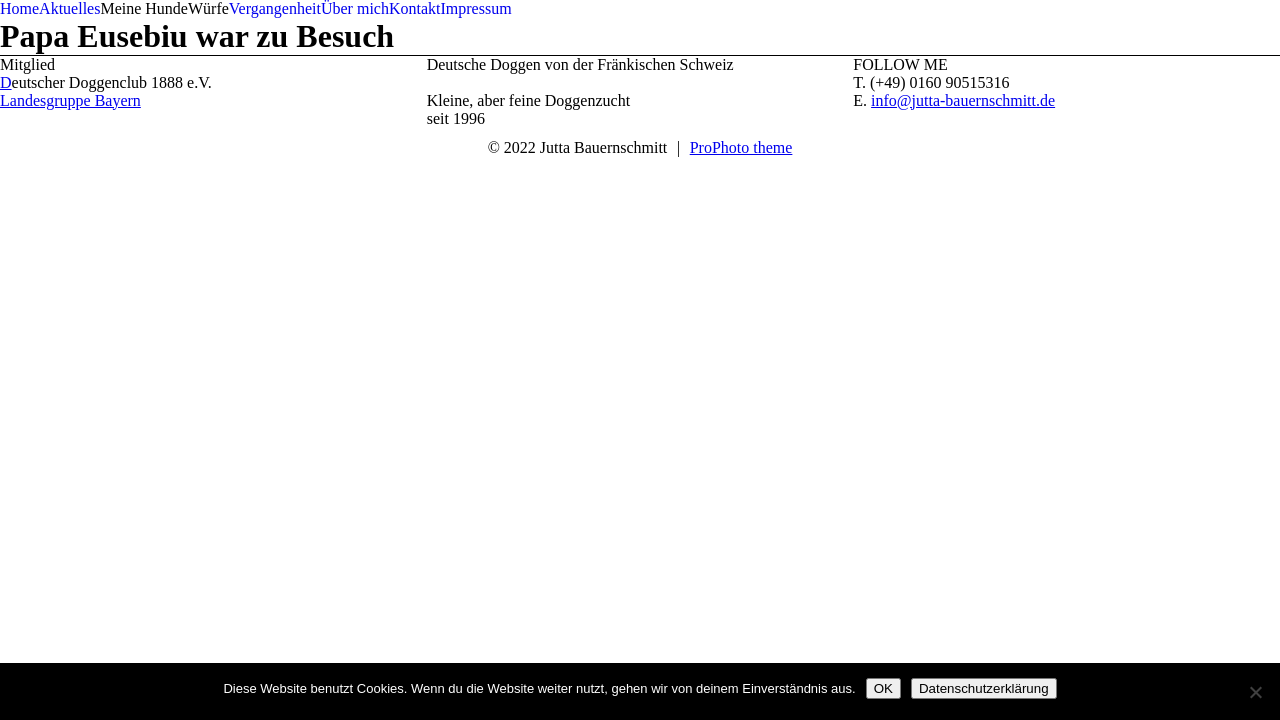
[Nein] (1255, 692)
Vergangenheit (275, 8)
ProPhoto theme (741, 147)
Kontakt (415, 8)
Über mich (355, 8)
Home (19, 8)
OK (883, 688)
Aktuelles (69, 8)
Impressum (475, 8)
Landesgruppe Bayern (70, 100)
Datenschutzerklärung (984, 688)
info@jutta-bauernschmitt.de (963, 100)
